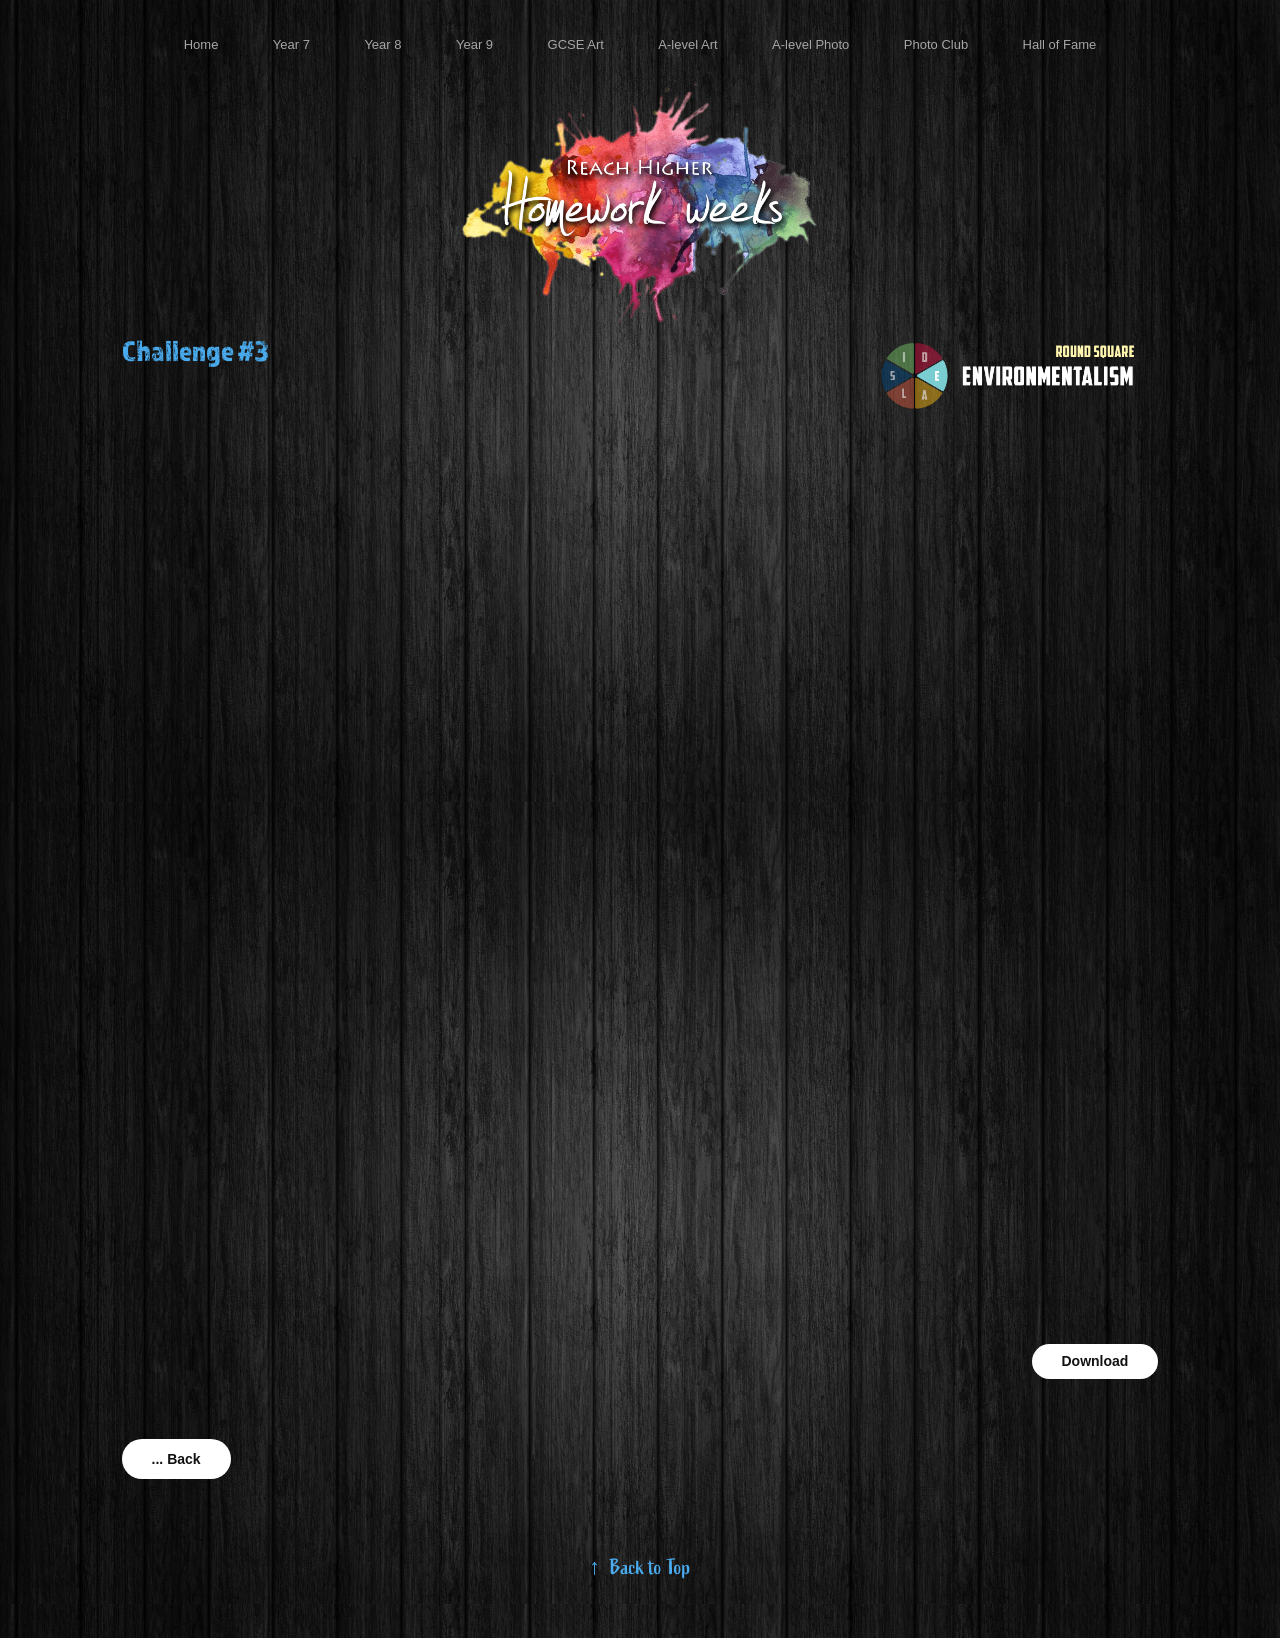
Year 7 (291, 44)
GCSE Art (576, 44)
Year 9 (474, 44)
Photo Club (936, 44)
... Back (176, 1459)
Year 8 (382, 44)
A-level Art (687, 44)
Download (1095, 1361)
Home (201, 44)
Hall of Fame (1060, 44)
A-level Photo (810, 44)
